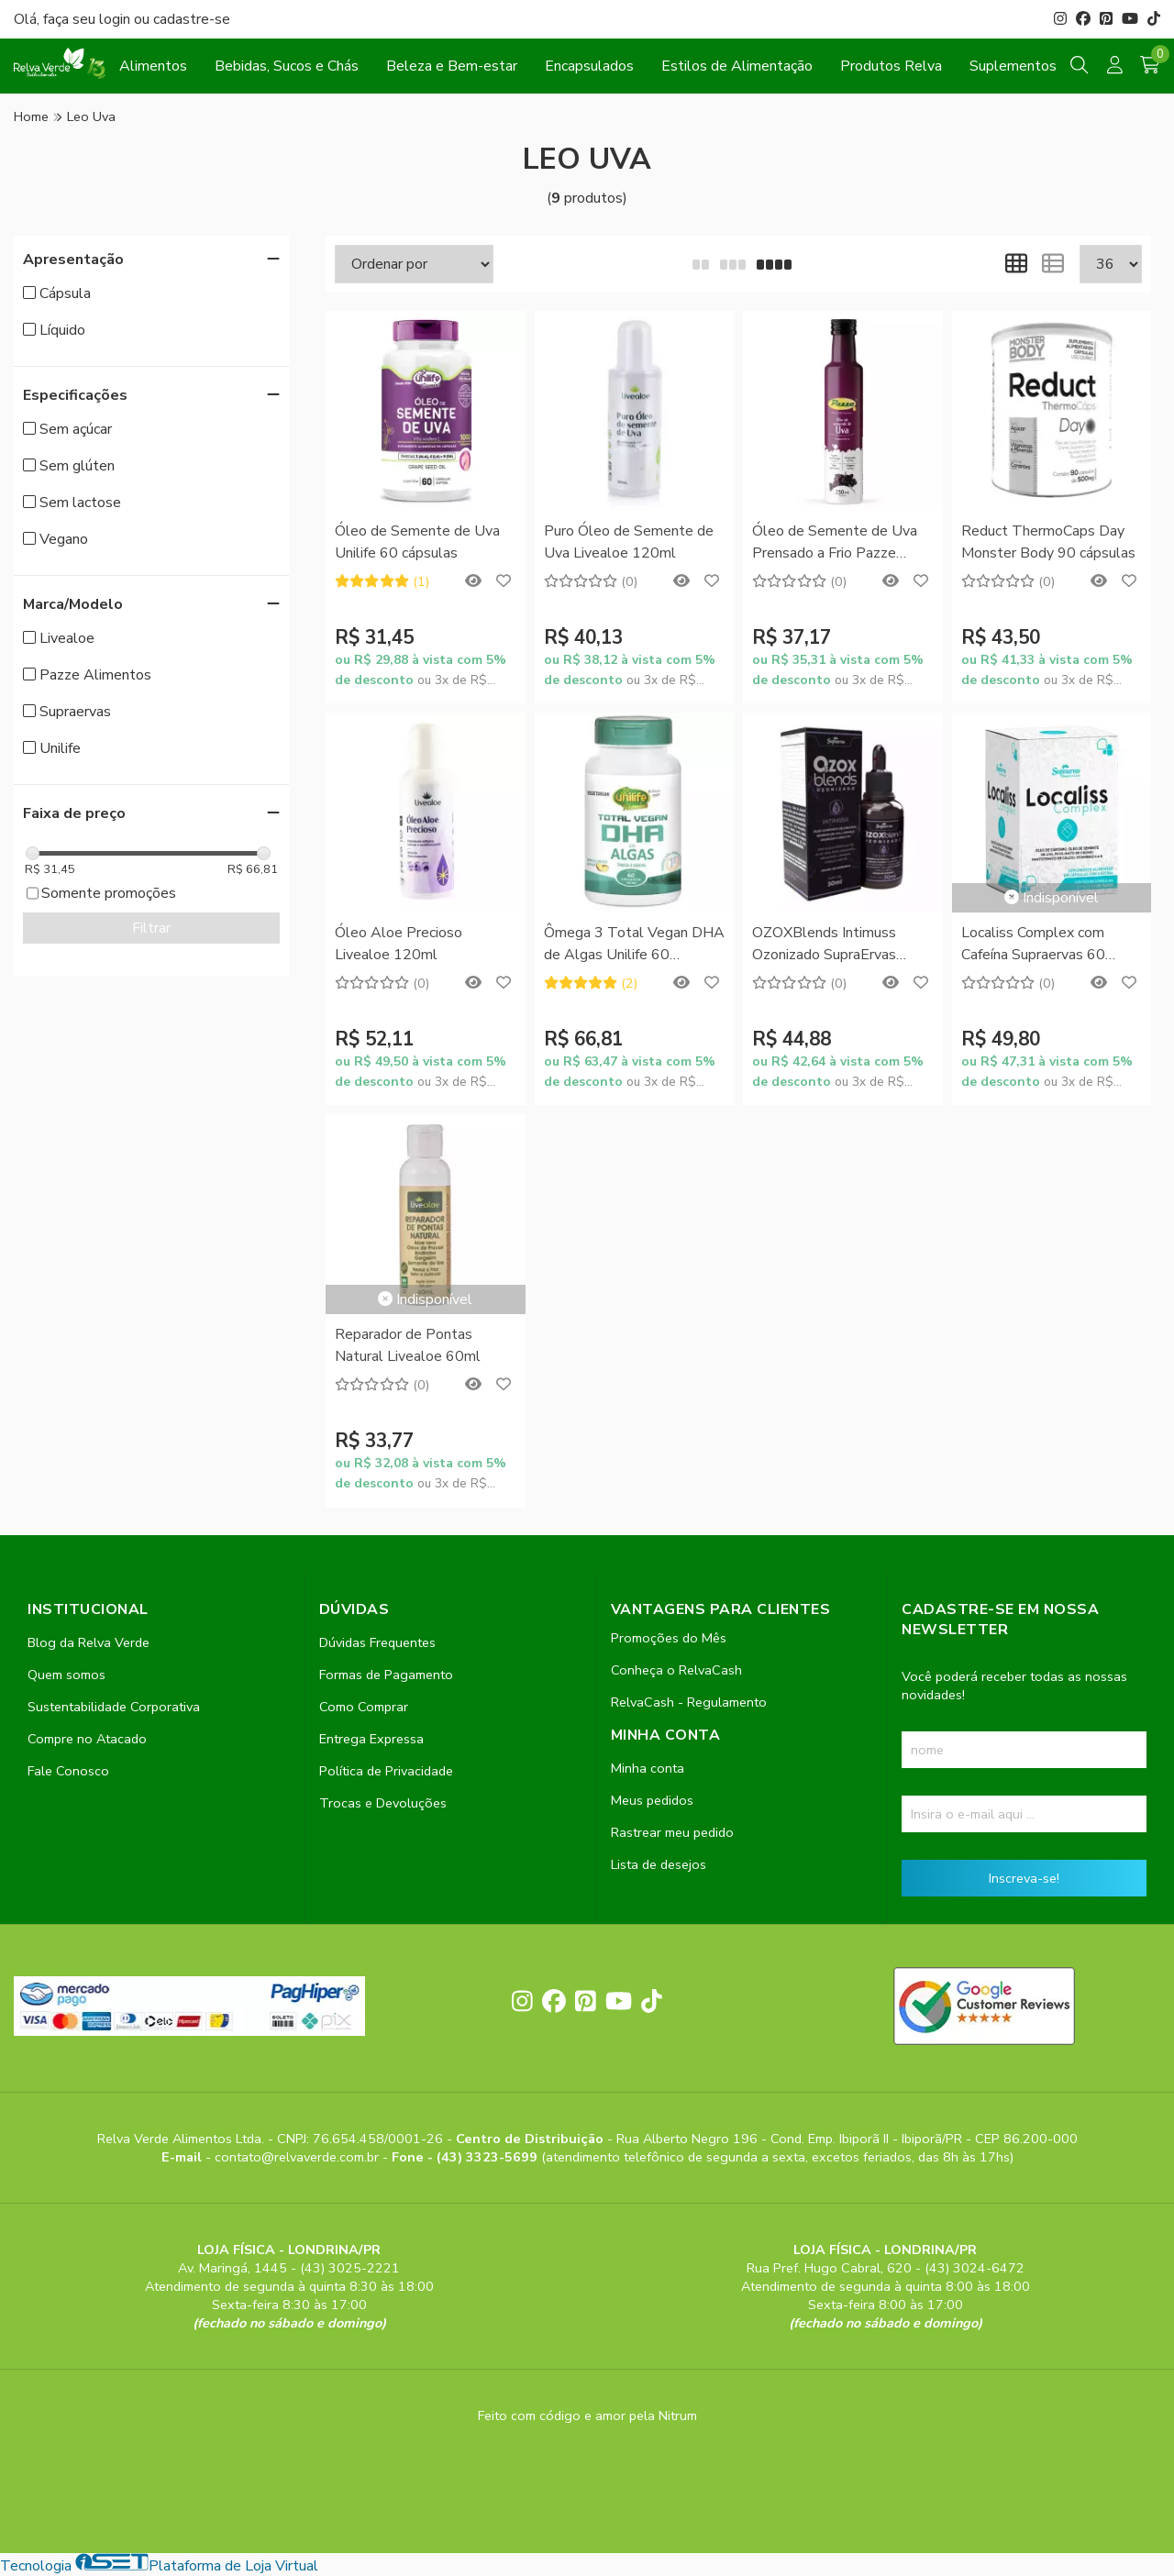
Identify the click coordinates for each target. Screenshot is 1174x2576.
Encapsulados (589, 66)
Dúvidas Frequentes (377, 1642)
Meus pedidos (652, 1800)
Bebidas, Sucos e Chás (287, 66)
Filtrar (151, 928)
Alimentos (153, 66)
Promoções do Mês (668, 1638)
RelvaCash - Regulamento (689, 1702)
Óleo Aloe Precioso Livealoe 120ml (398, 944)
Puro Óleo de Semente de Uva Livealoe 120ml (629, 542)
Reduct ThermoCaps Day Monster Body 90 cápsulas (1048, 542)
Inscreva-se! (1024, 1878)
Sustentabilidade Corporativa (114, 1706)
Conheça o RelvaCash (676, 1670)
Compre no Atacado (87, 1739)
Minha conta (647, 1768)
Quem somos (66, 1674)
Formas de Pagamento (386, 1674)
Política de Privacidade (386, 1771)
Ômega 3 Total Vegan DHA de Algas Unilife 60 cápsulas (634, 945)
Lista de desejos (658, 1864)
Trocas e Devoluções (383, 1803)
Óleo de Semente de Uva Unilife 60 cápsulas (417, 542)
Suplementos (1013, 66)
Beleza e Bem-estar (451, 66)
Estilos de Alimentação (737, 66)
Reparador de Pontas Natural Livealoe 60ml (408, 1345)
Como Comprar (363, 1706)
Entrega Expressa (371, 1739)
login (116, 19)
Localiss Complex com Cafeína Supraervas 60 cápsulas (1033, 945)
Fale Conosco (68, 1771)
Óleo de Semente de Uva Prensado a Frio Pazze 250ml (834, 543)
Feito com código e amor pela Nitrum (587, 2415)
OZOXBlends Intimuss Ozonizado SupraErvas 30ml (824, 945)
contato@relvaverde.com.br (298, 2157)
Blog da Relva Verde (89, 1642)
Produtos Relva (891, 66)
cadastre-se (191, 19)
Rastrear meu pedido (672, 1832)
